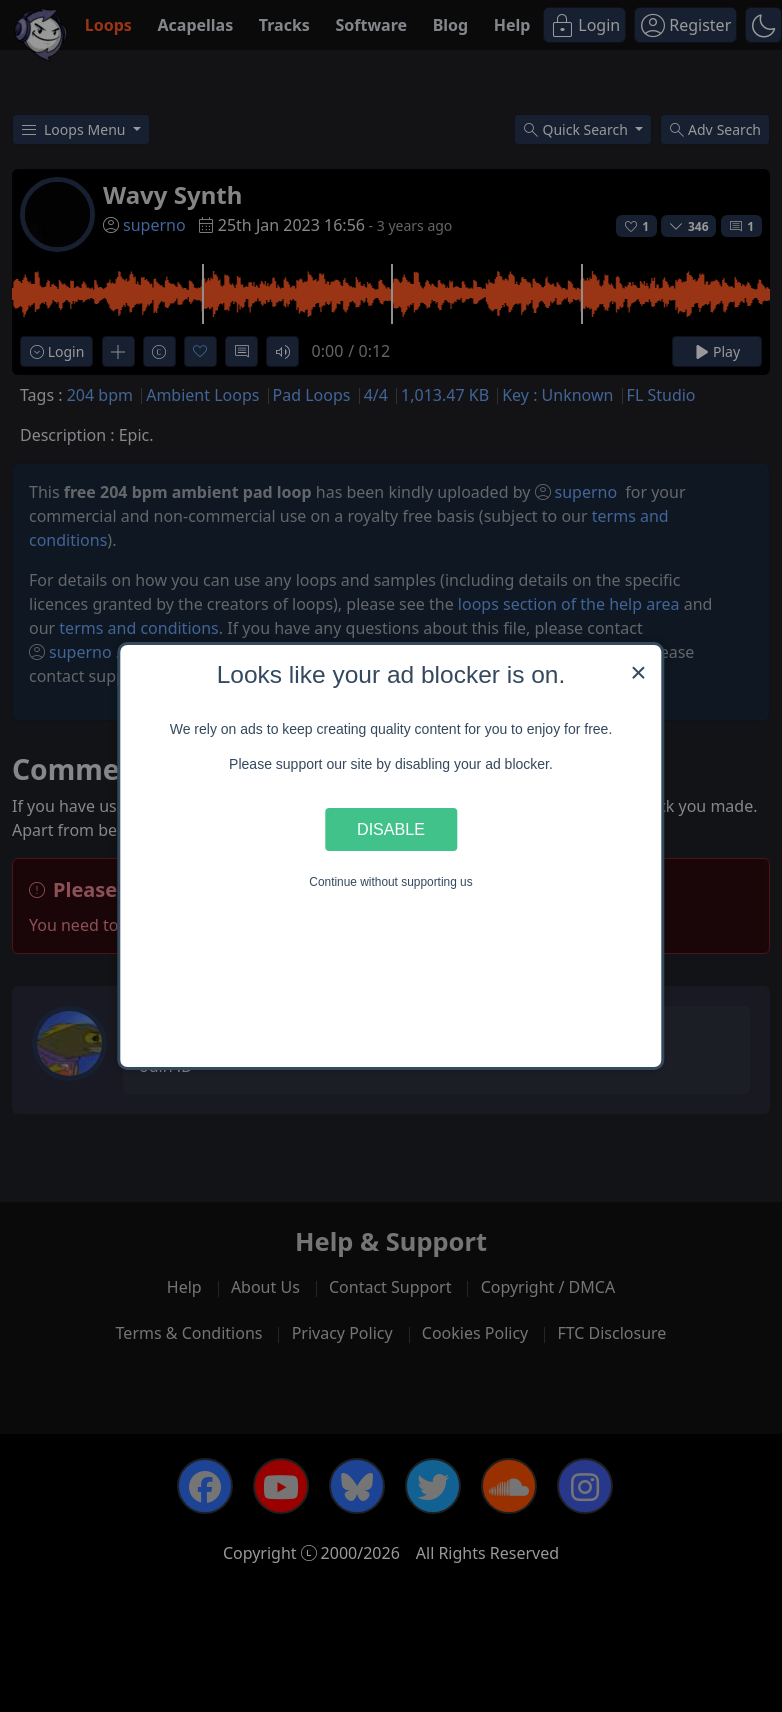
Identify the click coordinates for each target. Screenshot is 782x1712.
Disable (391, 829)
